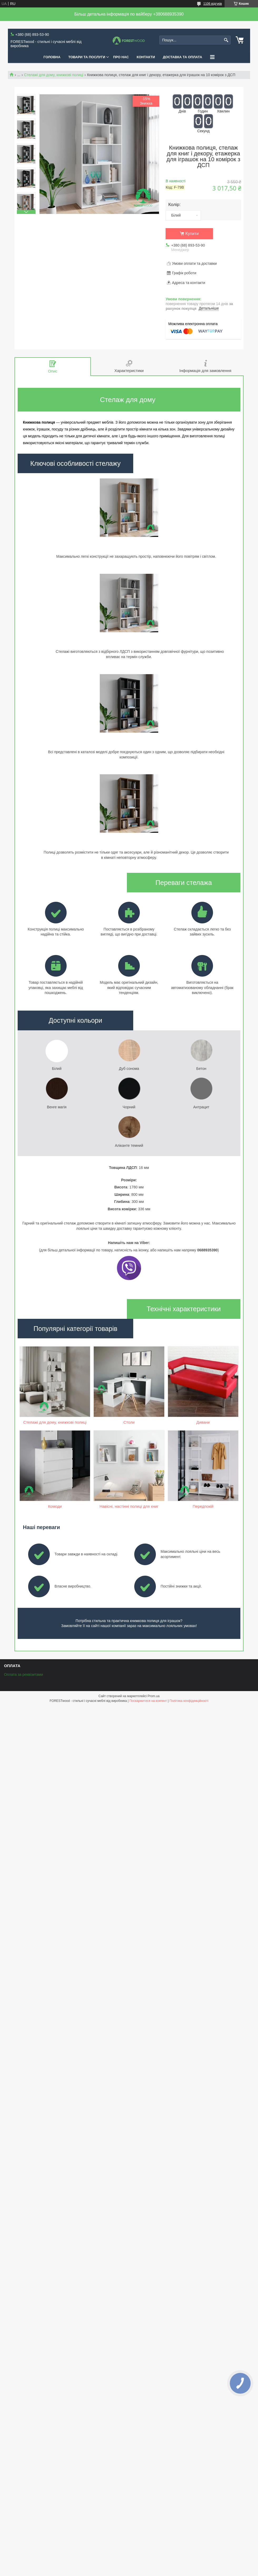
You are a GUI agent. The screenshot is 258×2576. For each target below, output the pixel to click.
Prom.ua (154, 1780)
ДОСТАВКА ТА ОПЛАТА (182, 57)
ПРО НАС (121, 57)
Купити (192, 233)
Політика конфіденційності (189, 1785)
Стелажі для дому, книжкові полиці (53, 75)
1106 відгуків (212, 4)
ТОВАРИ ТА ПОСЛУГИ (86, 57)
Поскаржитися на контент (148, 1785)
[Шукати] (226, 40)
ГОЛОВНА (51, 57)
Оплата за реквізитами (23, 1759)
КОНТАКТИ (146, 57)
